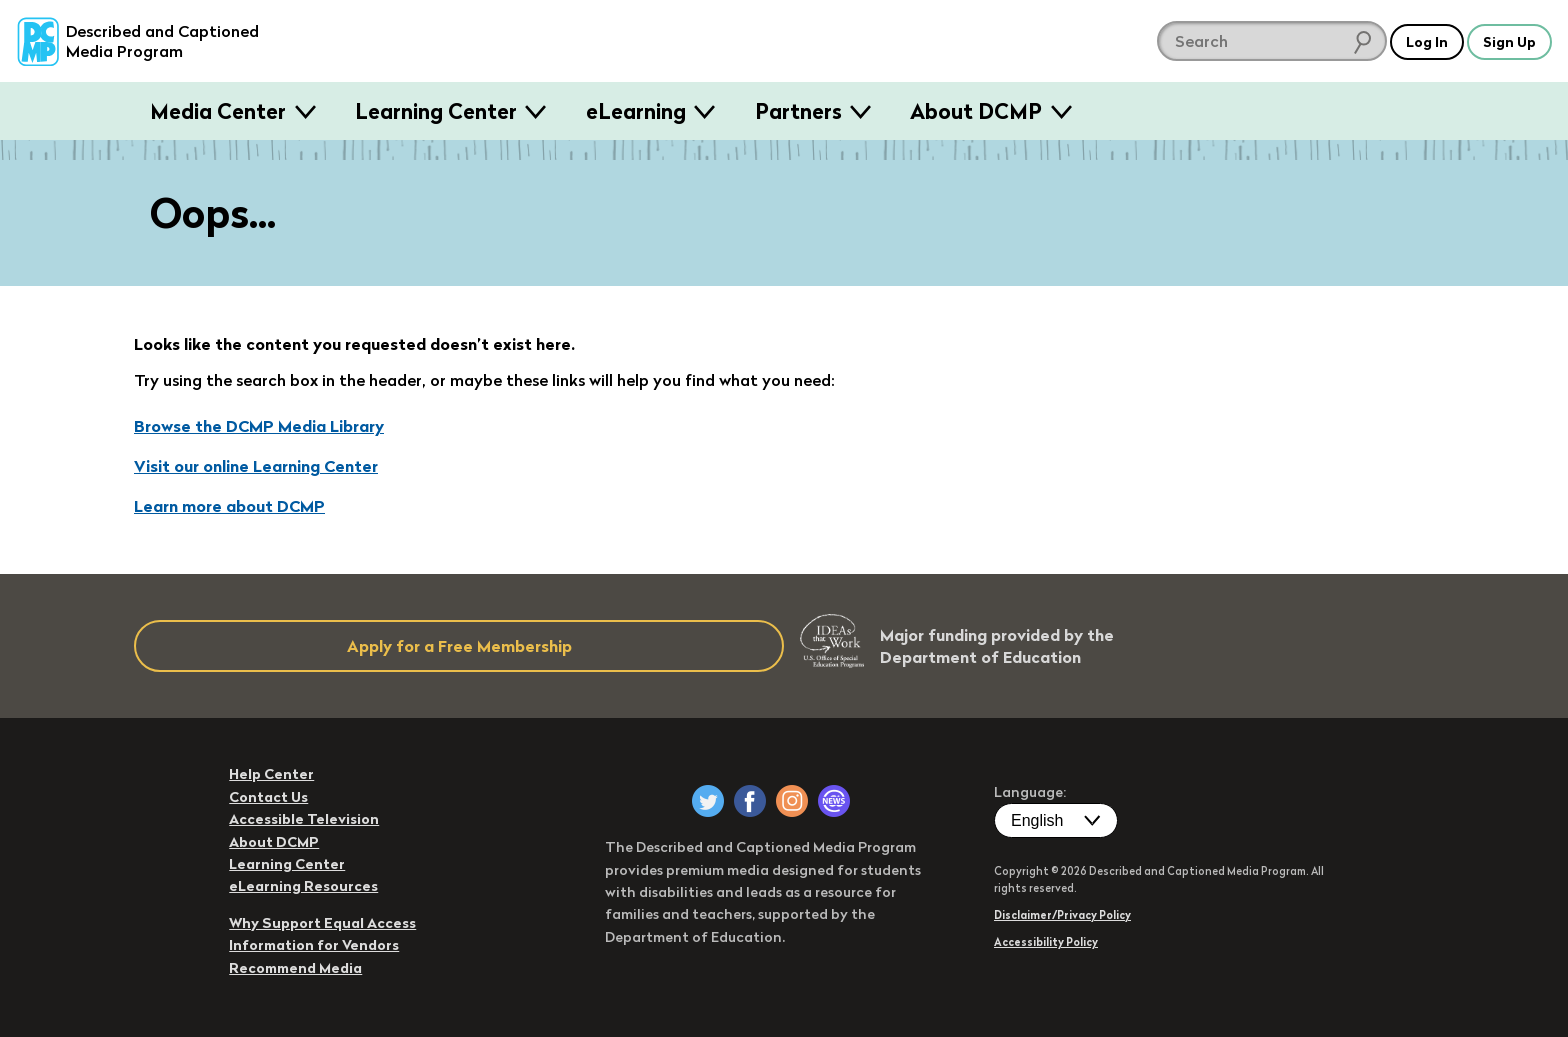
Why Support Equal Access (322, 923)
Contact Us (268, 797)
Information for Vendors (314, 945)
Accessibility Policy (1046, 942)
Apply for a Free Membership (459, 646)
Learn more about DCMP (229, 506)
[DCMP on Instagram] (792, 801)
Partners (798, 111)
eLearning (636, 111)
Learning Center (436, 111)
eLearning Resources (303, 886)
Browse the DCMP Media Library (259, 426)
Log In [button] (1412, 41)
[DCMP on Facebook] (750, 801)
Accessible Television (304, 819)
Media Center (218, 111)
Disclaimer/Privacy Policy (1062, 915)
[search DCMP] (1252, 41)
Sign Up (1505, 41)
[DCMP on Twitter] (708, 801)
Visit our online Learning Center (256, 466)
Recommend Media (295, 968)
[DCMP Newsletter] (834, 801)
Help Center (271, 774)
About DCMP (976, 111)
